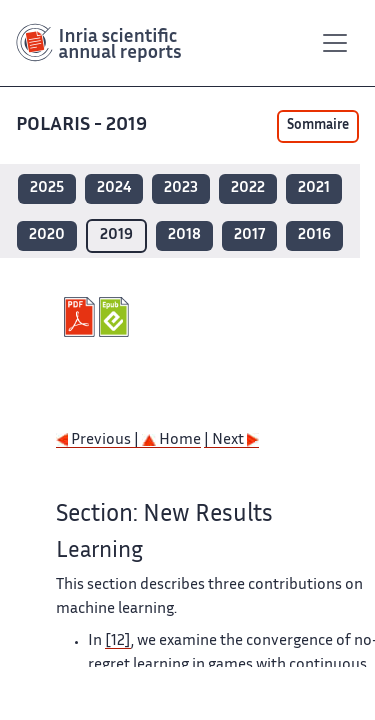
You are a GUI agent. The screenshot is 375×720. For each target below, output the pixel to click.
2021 (314, 188)
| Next (231, 440)
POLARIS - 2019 (83, 125)
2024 (114, 188)
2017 (249, 235)
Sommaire (318, 126)
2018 (184, 235)
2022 (248, 188)
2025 (47, 188)
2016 (314, 235)
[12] (118, 641)
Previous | (99, 440)
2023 (181, 188)
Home (171, 440)
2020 (47, 235)
